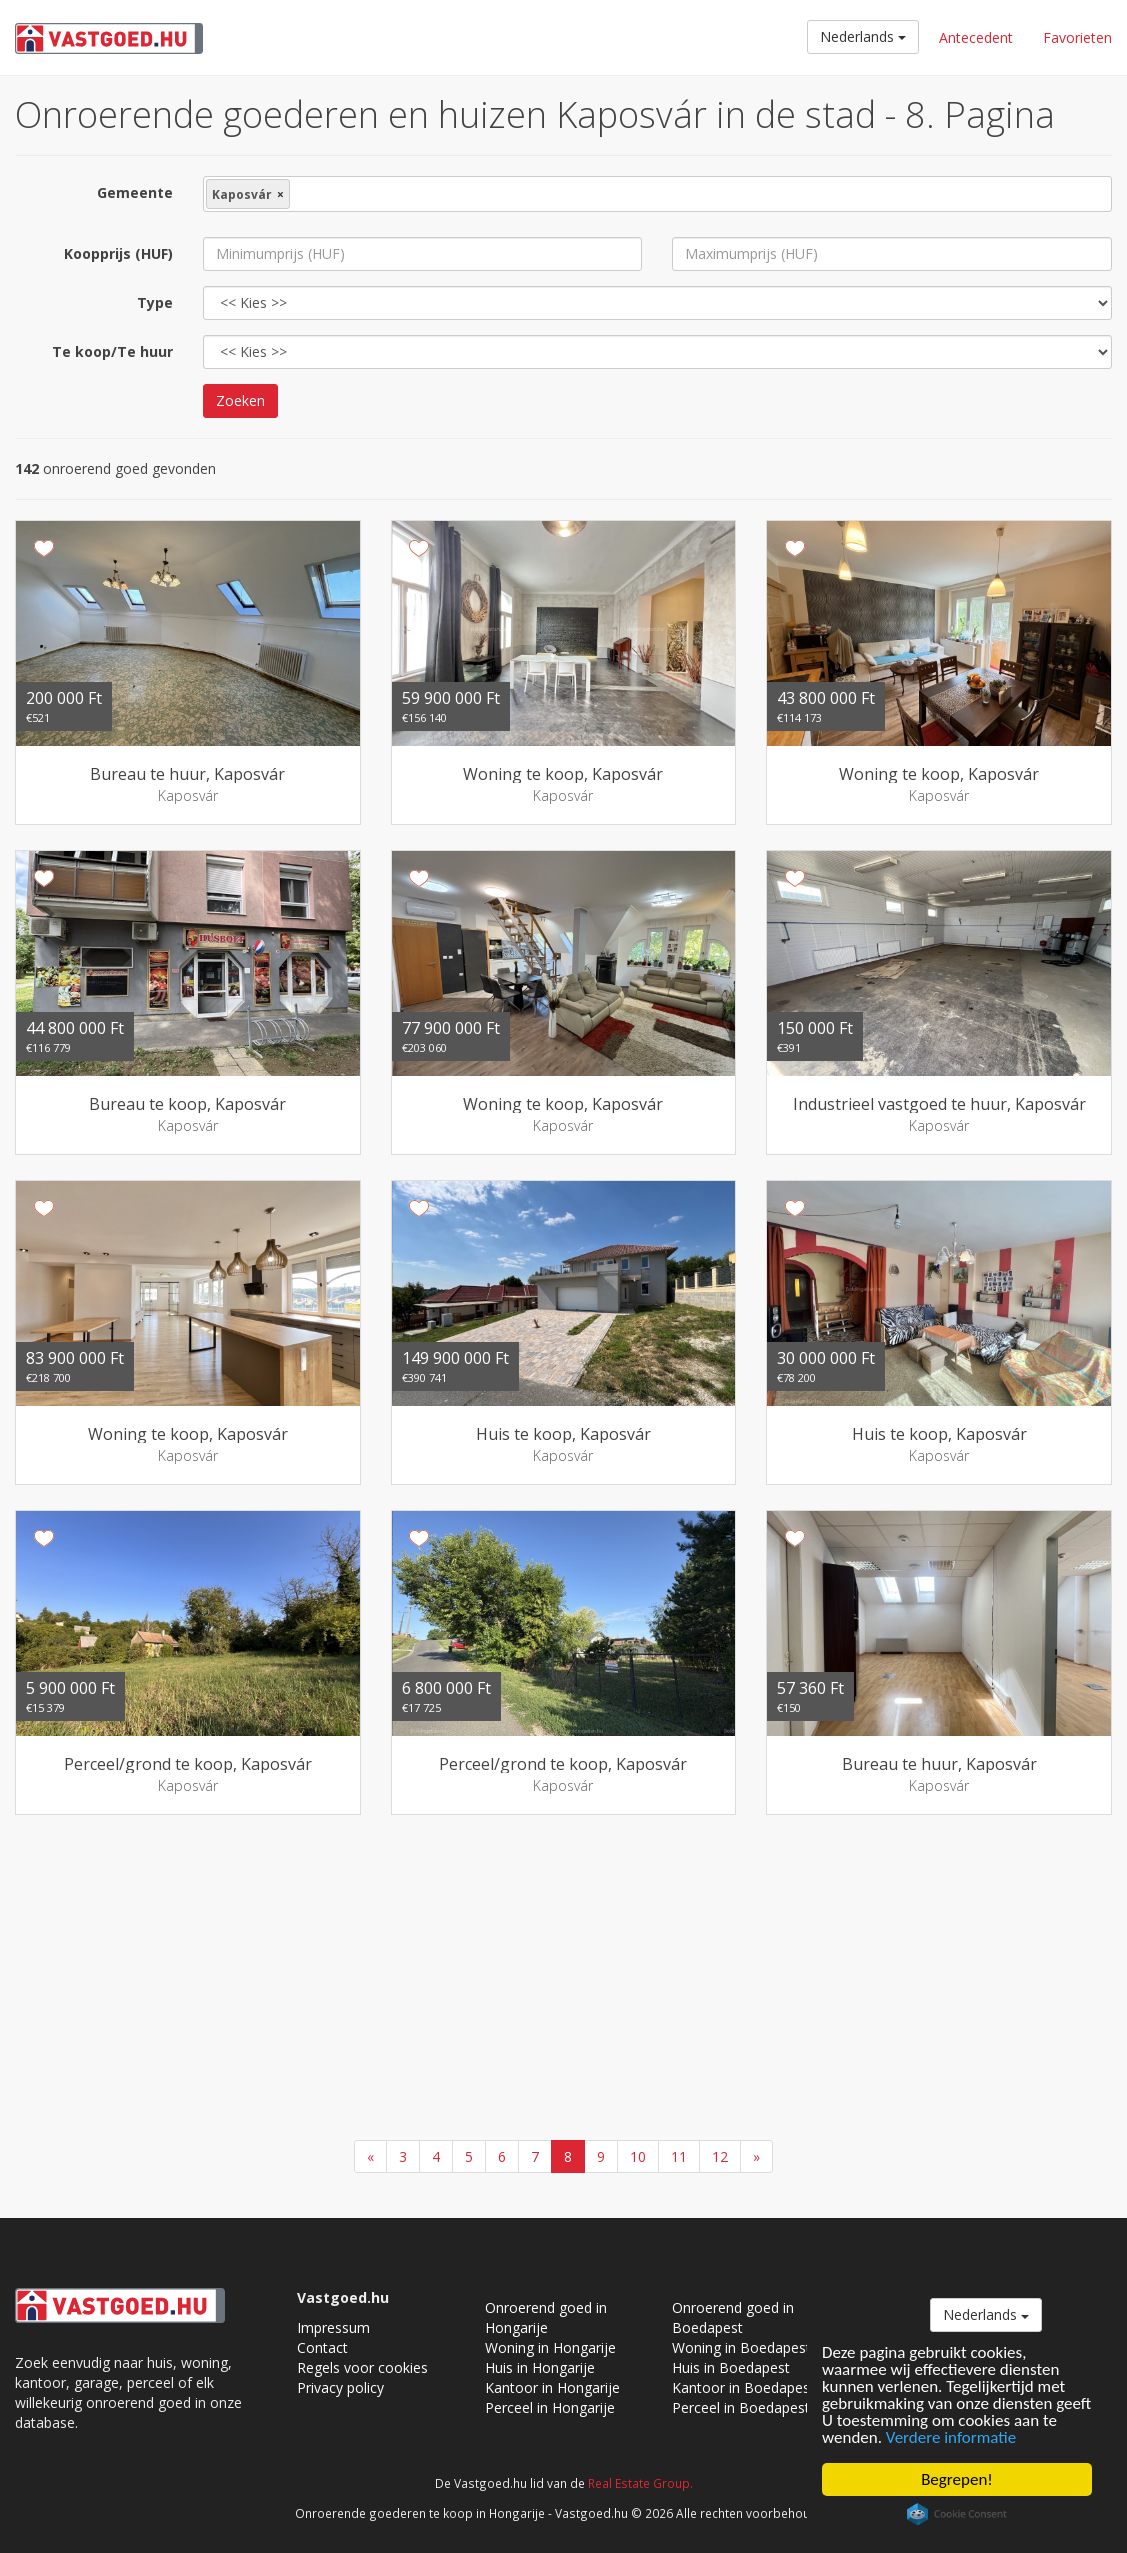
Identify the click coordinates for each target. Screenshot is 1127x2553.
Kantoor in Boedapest (743, 2387)
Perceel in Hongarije (550, 2407)
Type (155, 302)
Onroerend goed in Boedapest (733, 2317)
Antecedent (976, 37)
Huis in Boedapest (731, 2367)
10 (638, 2156)
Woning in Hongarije (550, 2347)
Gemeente (135, 192)
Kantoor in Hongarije (552, 2387)
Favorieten (1077, 37)
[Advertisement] (563, 1980)
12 (720, 2156)
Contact (322, 2347)
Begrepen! (957, 2479)
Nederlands (863, 36)
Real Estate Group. (640, 2483)
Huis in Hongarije (540, 2367)
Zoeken (240, 400)
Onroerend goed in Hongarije (546, 2317)
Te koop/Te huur (112, 351)
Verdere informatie (951, 2437)
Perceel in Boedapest (741, 2407)
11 (679, 2156)
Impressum (333, 2327)
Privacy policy (340, 2387)
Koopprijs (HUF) (118, 253)
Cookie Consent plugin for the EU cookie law (957, 2514)
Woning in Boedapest (741, 2347)
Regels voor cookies (362, 2367)
